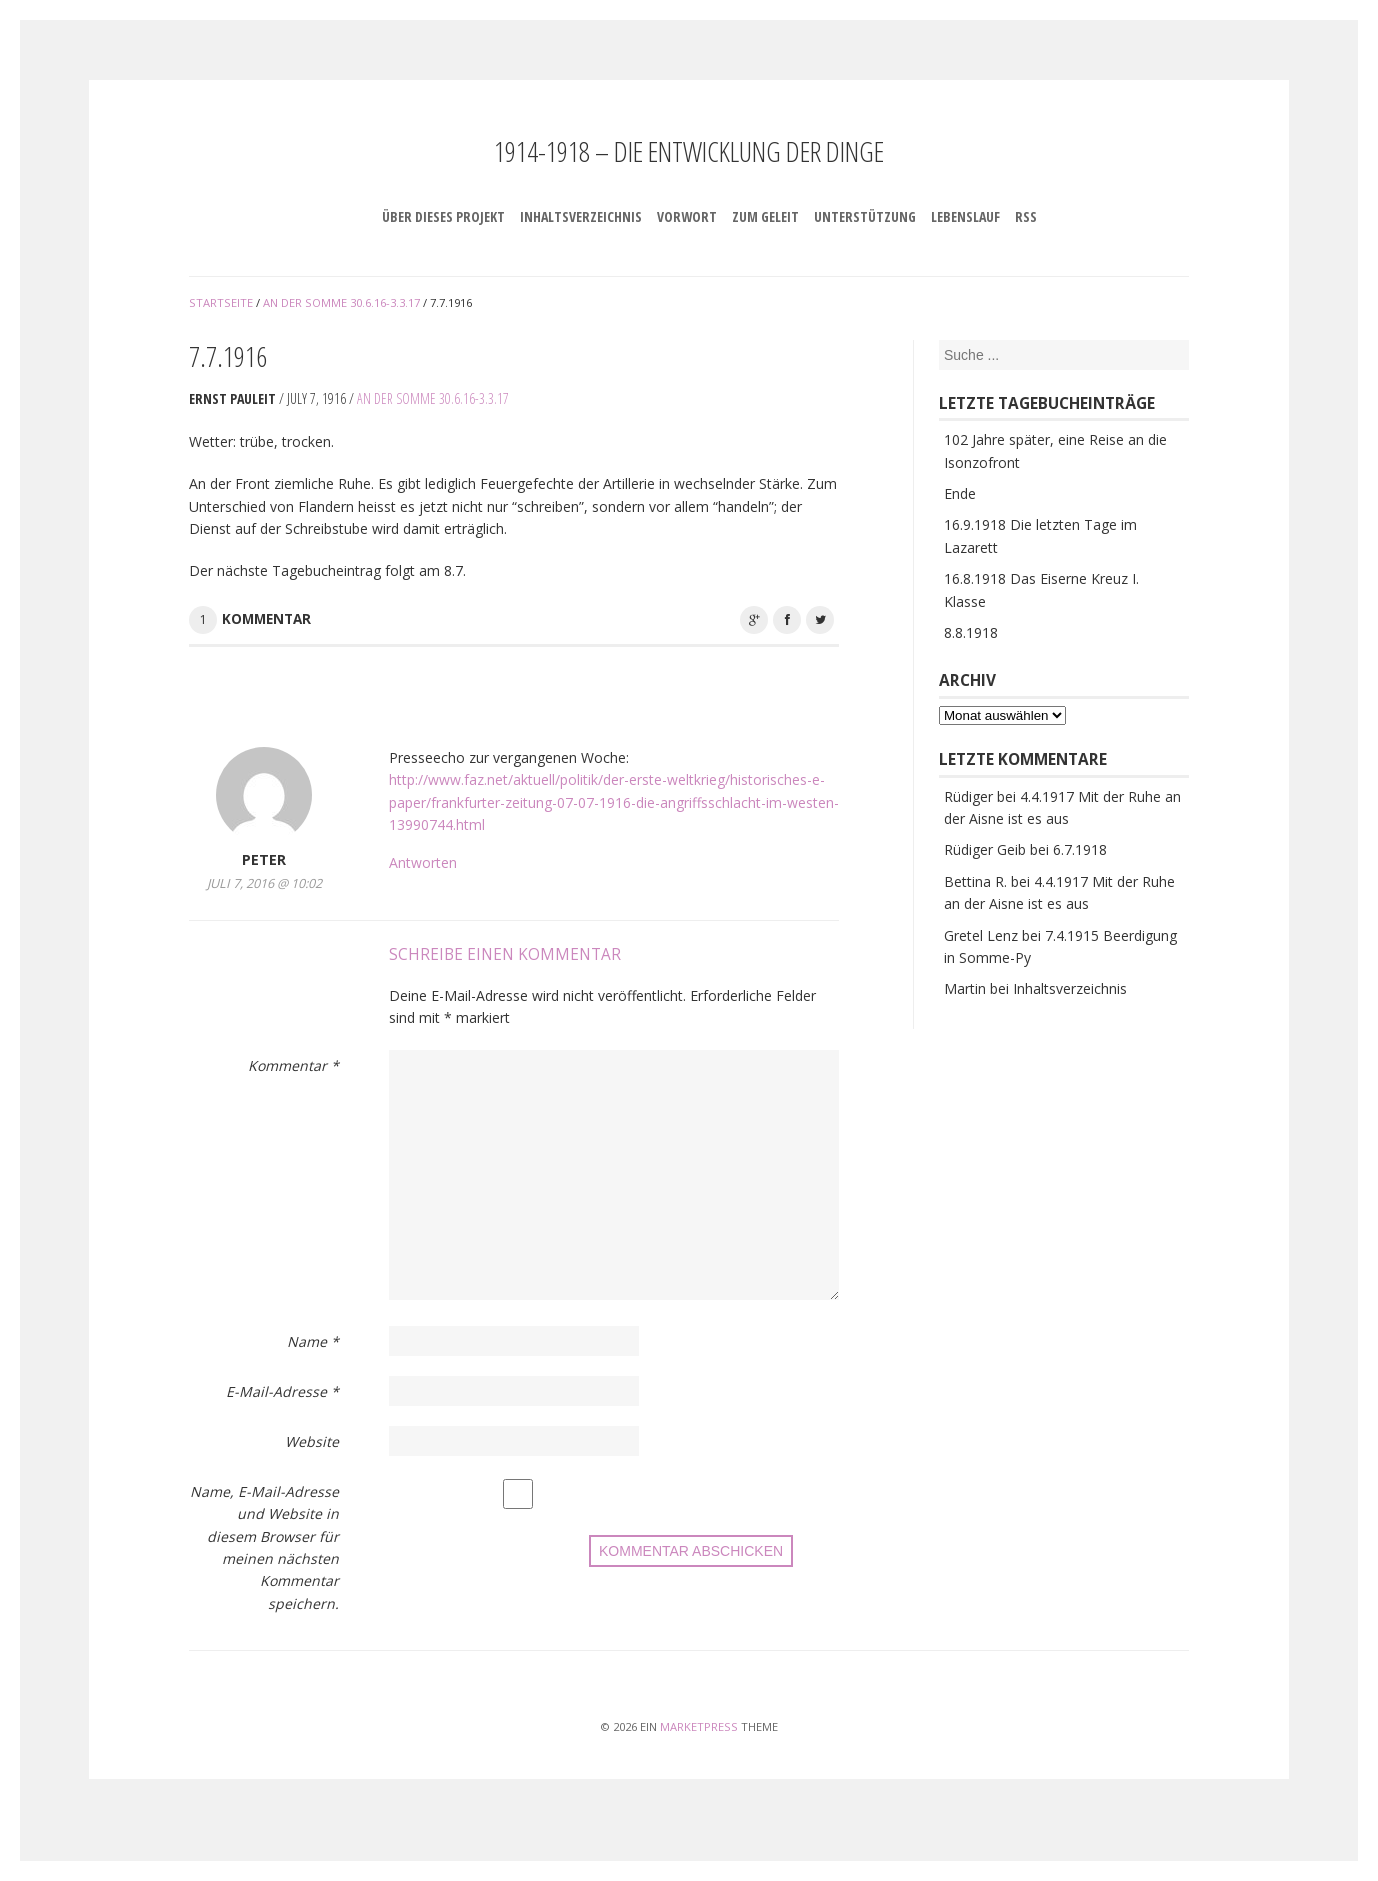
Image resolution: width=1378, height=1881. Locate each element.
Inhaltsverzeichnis (581, 216)
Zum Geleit (765, 216)
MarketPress (699, 1726)
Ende (960, 493)
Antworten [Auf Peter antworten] (423, 862)
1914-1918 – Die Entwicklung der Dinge (689, 151)
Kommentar (266, 619)
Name (313, 1341)
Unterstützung (865, 216)
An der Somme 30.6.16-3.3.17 (433, 398)
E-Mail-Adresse (282, 1391)
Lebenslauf (965, 216)
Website (312, 1441)
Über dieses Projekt (443, 216)
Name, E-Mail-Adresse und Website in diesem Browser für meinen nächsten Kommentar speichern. (264, 1547)
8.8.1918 (971, 632)
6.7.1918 (1080, 849)
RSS (1026, 216)
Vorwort (687, 216)
